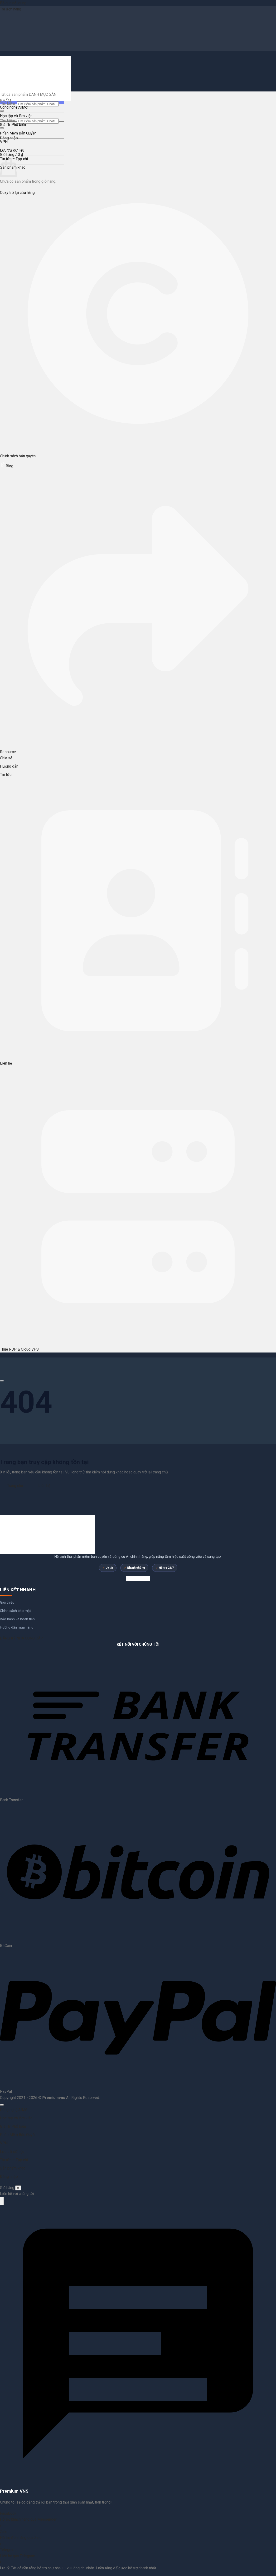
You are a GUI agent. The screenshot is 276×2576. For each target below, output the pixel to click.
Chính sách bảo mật (15, 1611)
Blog (6, 466)
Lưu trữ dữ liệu (12, 150)
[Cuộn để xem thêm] (2, 1380)
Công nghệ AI (11, 107)
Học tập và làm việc (16, 116)
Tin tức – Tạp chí (14, 2160)
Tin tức (5, 774)
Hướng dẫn (9, 766)
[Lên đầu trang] (2, 2105)
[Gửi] (2, 111)
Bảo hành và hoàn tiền (17, 1619)
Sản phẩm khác (12, 2168)
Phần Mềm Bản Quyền (18, 133)
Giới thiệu (7, 1603)
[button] (11, 154)
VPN (4, 141)
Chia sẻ (6, 758)
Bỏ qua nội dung (13, 3)
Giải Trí (5, 124)
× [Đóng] (18, 2188)
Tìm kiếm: (8, 121)
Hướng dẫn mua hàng (16, 1627)
